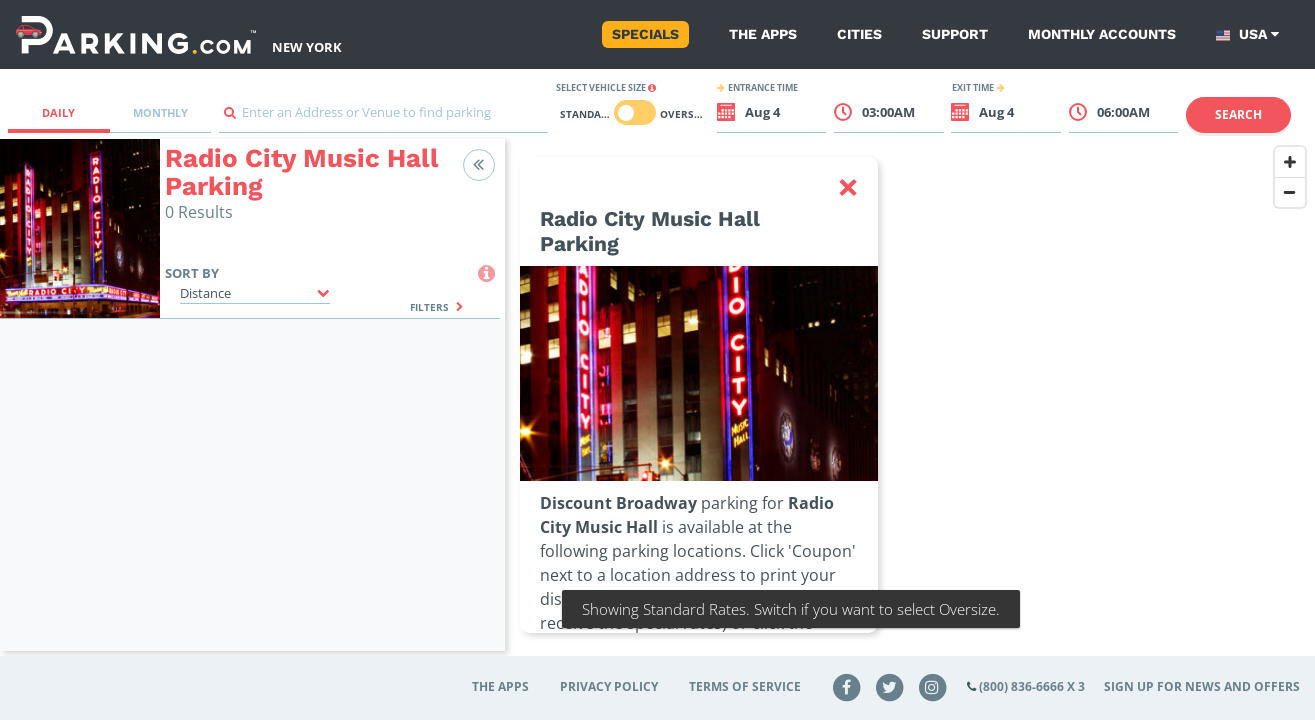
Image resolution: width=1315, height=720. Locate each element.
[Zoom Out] (1290, 192)
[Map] (910, 407)
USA (1247, 34)
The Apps (763, 34)
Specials (645, 34)
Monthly (160, 112)
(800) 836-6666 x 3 (1032, 686)
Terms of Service (745, 686)
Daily (58, 112)
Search (1238, 114)
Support (955, 34)
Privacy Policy (609, 686)
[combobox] (383, 117)
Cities (859, 34)
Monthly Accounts (1102, 34)
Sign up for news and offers (1202, 686)
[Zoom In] (1290, 162)
